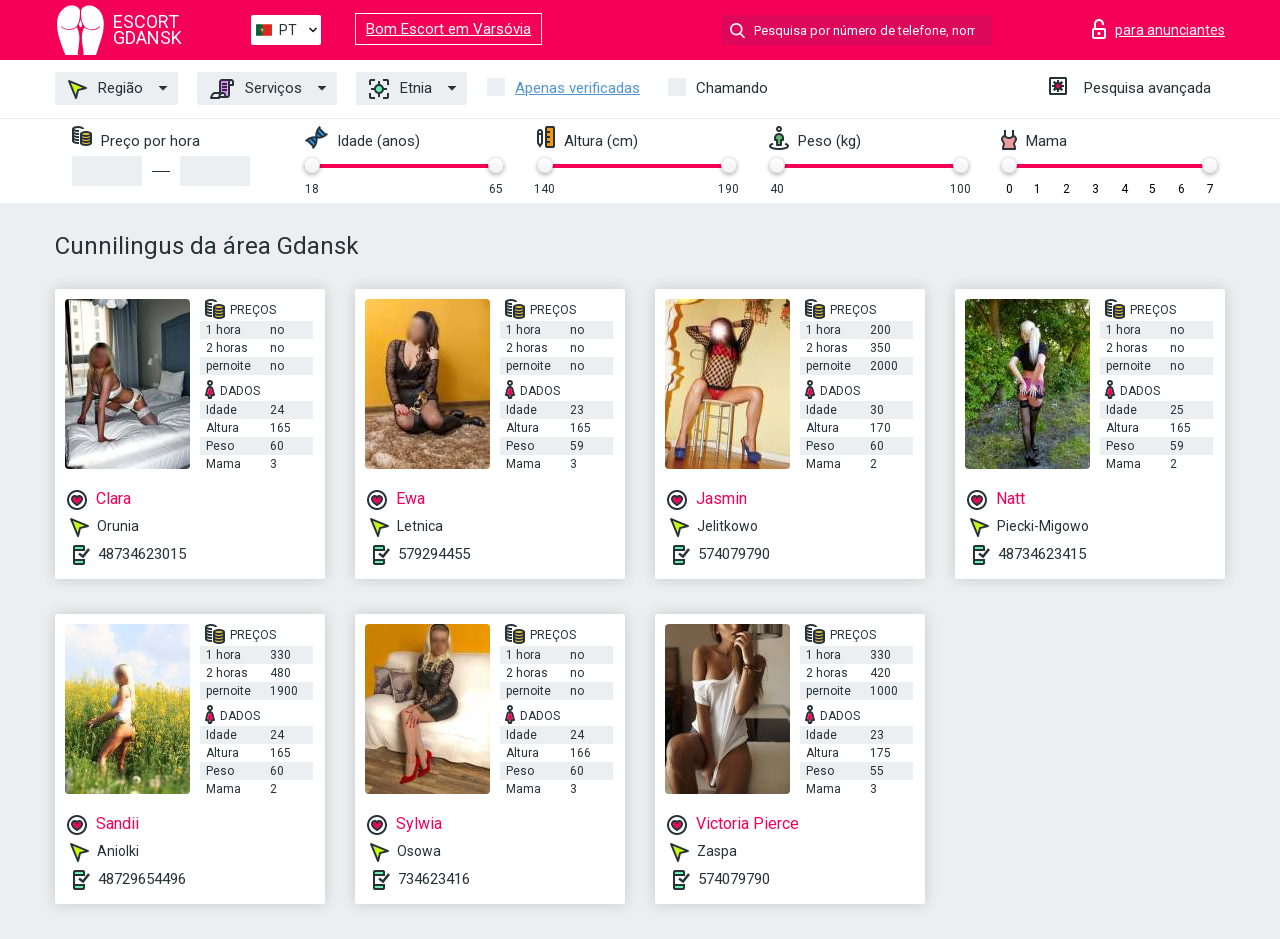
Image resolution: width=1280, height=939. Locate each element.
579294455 (434, 554)
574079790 (734, 554)
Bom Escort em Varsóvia (448, 29)
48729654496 (142, 879)
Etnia (400, 89)
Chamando (732, 88)
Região (105, 89)
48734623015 (142, 554)
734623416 (434, 879)
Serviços (256, 89)
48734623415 (1042, 554)
